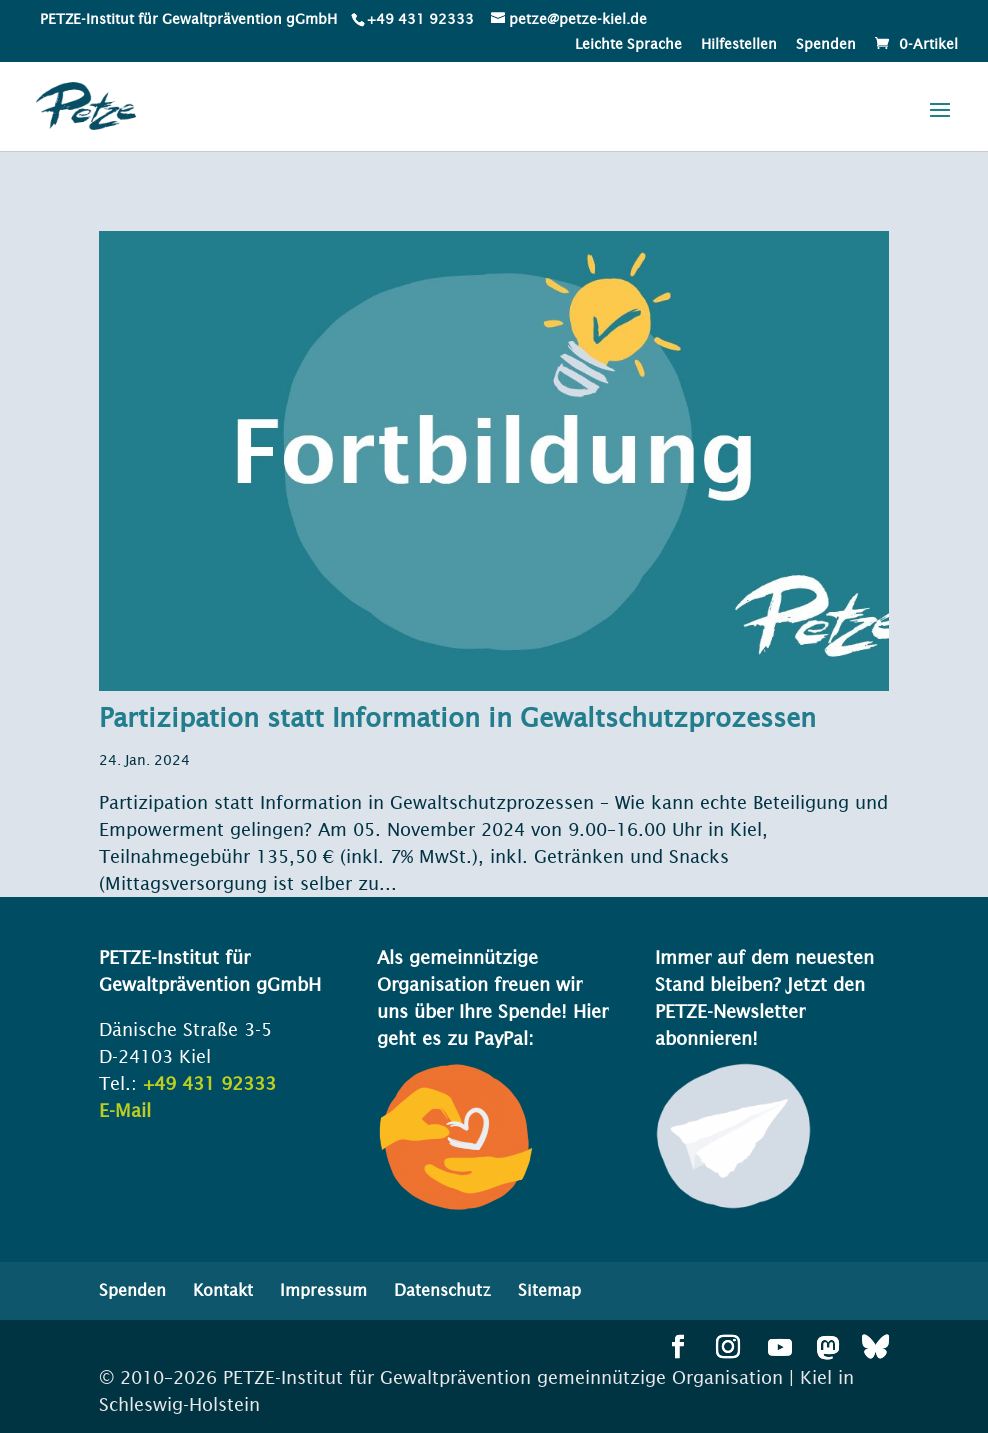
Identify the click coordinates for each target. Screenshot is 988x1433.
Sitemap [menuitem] (549, 1290)
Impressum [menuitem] (323, 1290)
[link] (419, 19)
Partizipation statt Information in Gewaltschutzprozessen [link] (457, 717)
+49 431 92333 (420, 19)
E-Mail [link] (125, 1110)
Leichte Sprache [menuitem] (628, 44)
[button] (940, 123)
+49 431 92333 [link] (209, 1083)
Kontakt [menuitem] (223, 1290)
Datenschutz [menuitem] (442, 1290)
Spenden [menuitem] (826, 44)
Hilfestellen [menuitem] (739, 44)
